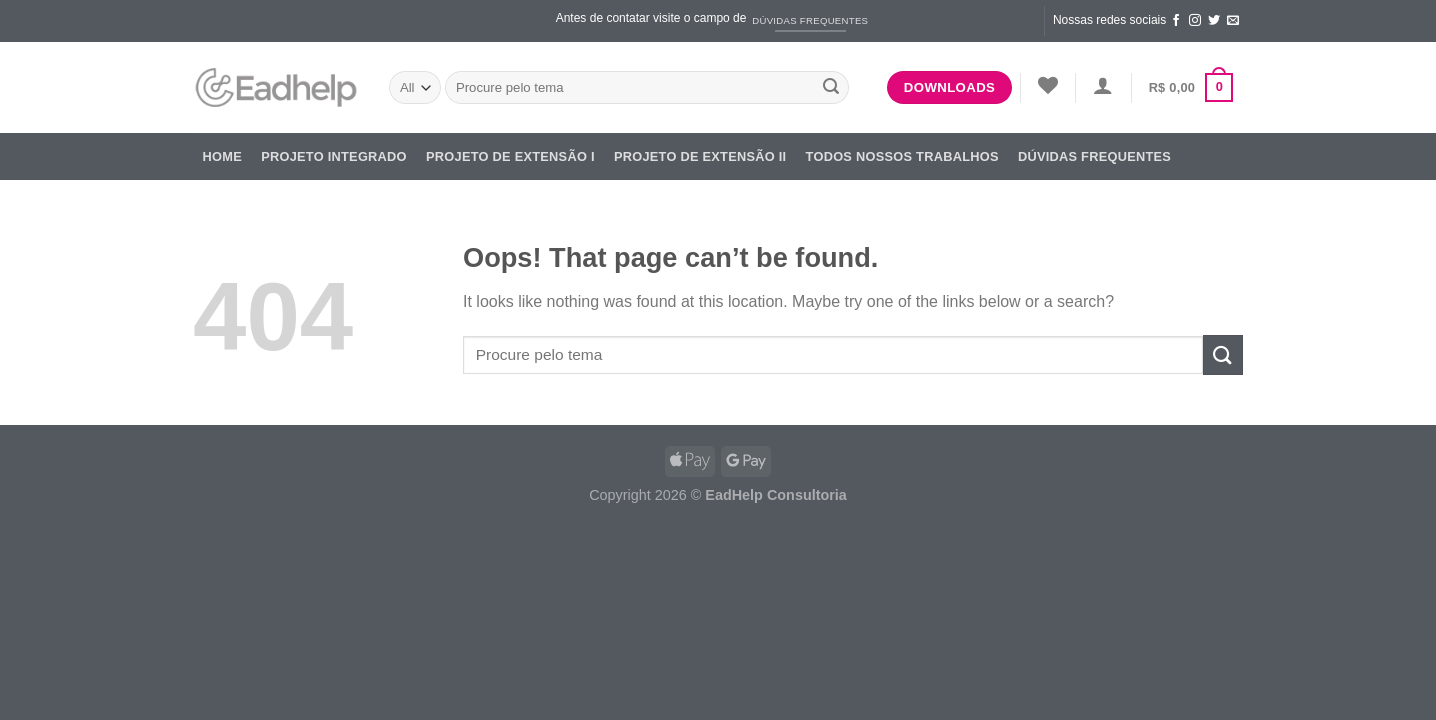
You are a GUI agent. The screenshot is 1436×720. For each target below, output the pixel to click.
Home (222, 156)
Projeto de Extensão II (700, 156)
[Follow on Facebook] (1176, 21)
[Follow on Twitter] (1214, 21)
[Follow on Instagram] (1195, 21)
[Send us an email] (1233, 21)
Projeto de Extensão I (510, 156)
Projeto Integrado (334, 156)
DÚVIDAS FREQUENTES (1094, 156)
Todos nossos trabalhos (902, 156)
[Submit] (831, 88)
